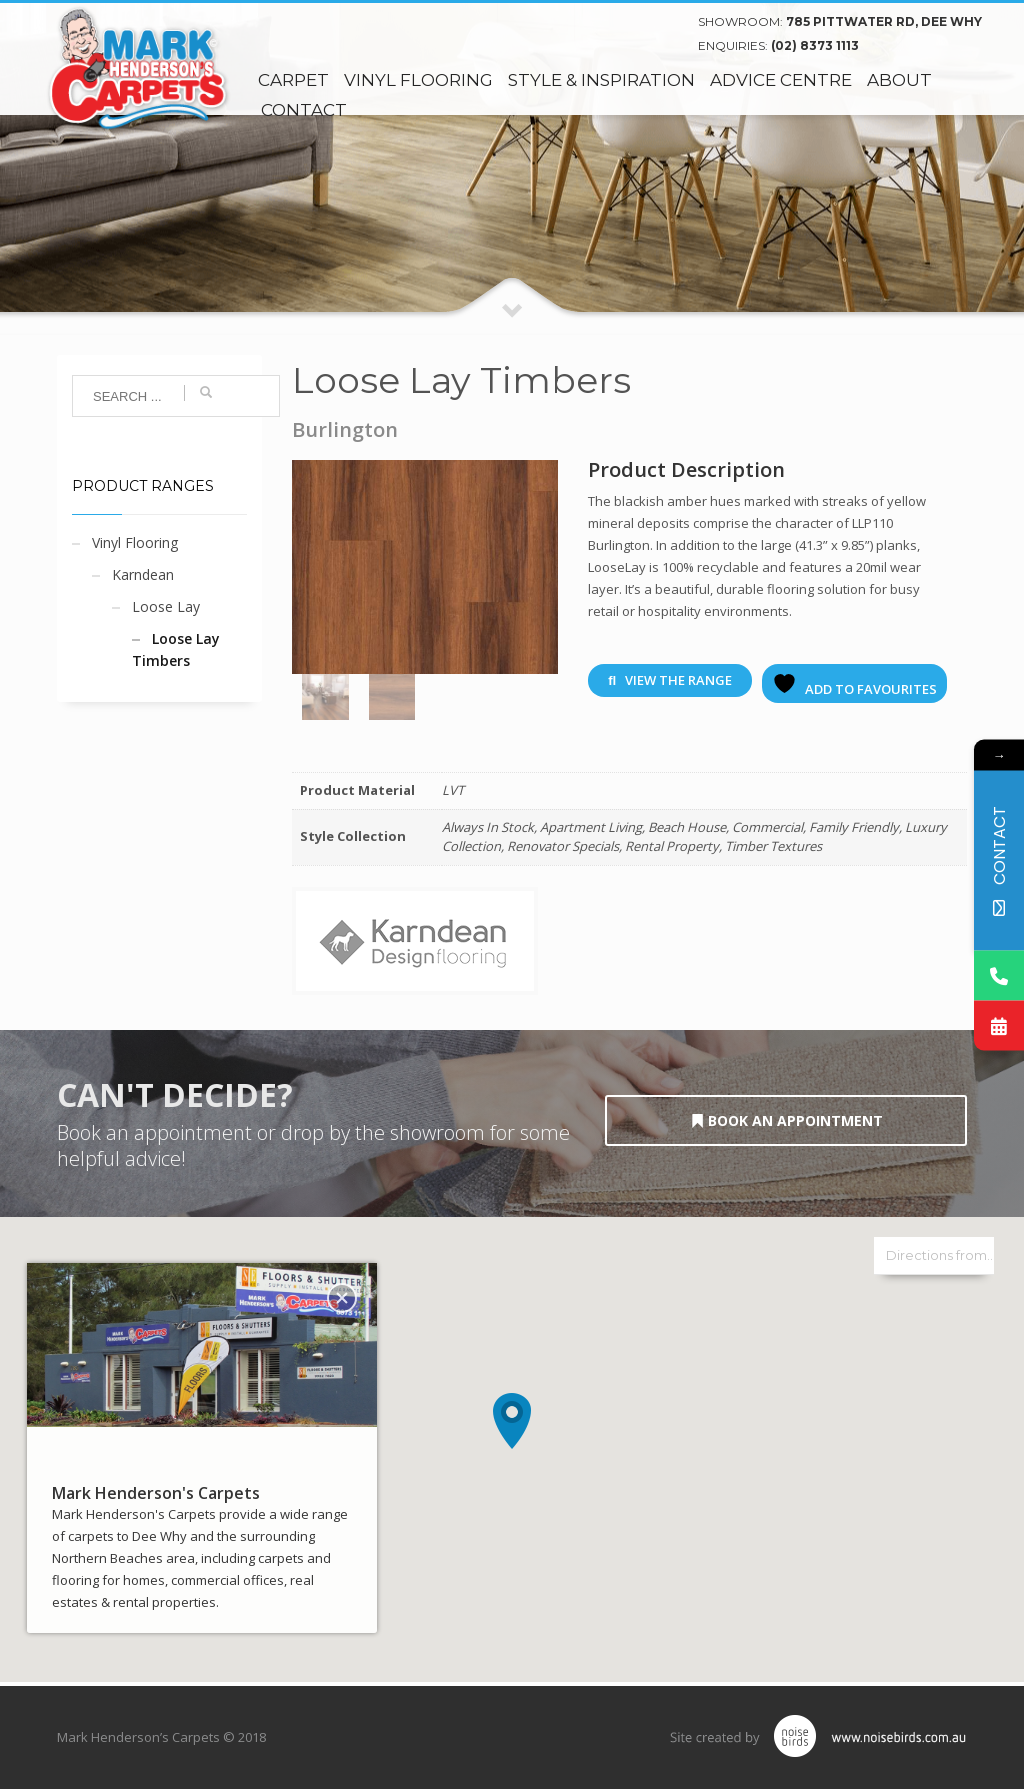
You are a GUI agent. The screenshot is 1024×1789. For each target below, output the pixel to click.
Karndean (143, 574)
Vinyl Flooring (135, 542)
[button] (512, 1421)
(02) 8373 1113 (815, 45)
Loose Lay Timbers (176, 649)
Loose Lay (166, 606)
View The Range (670, 680)
